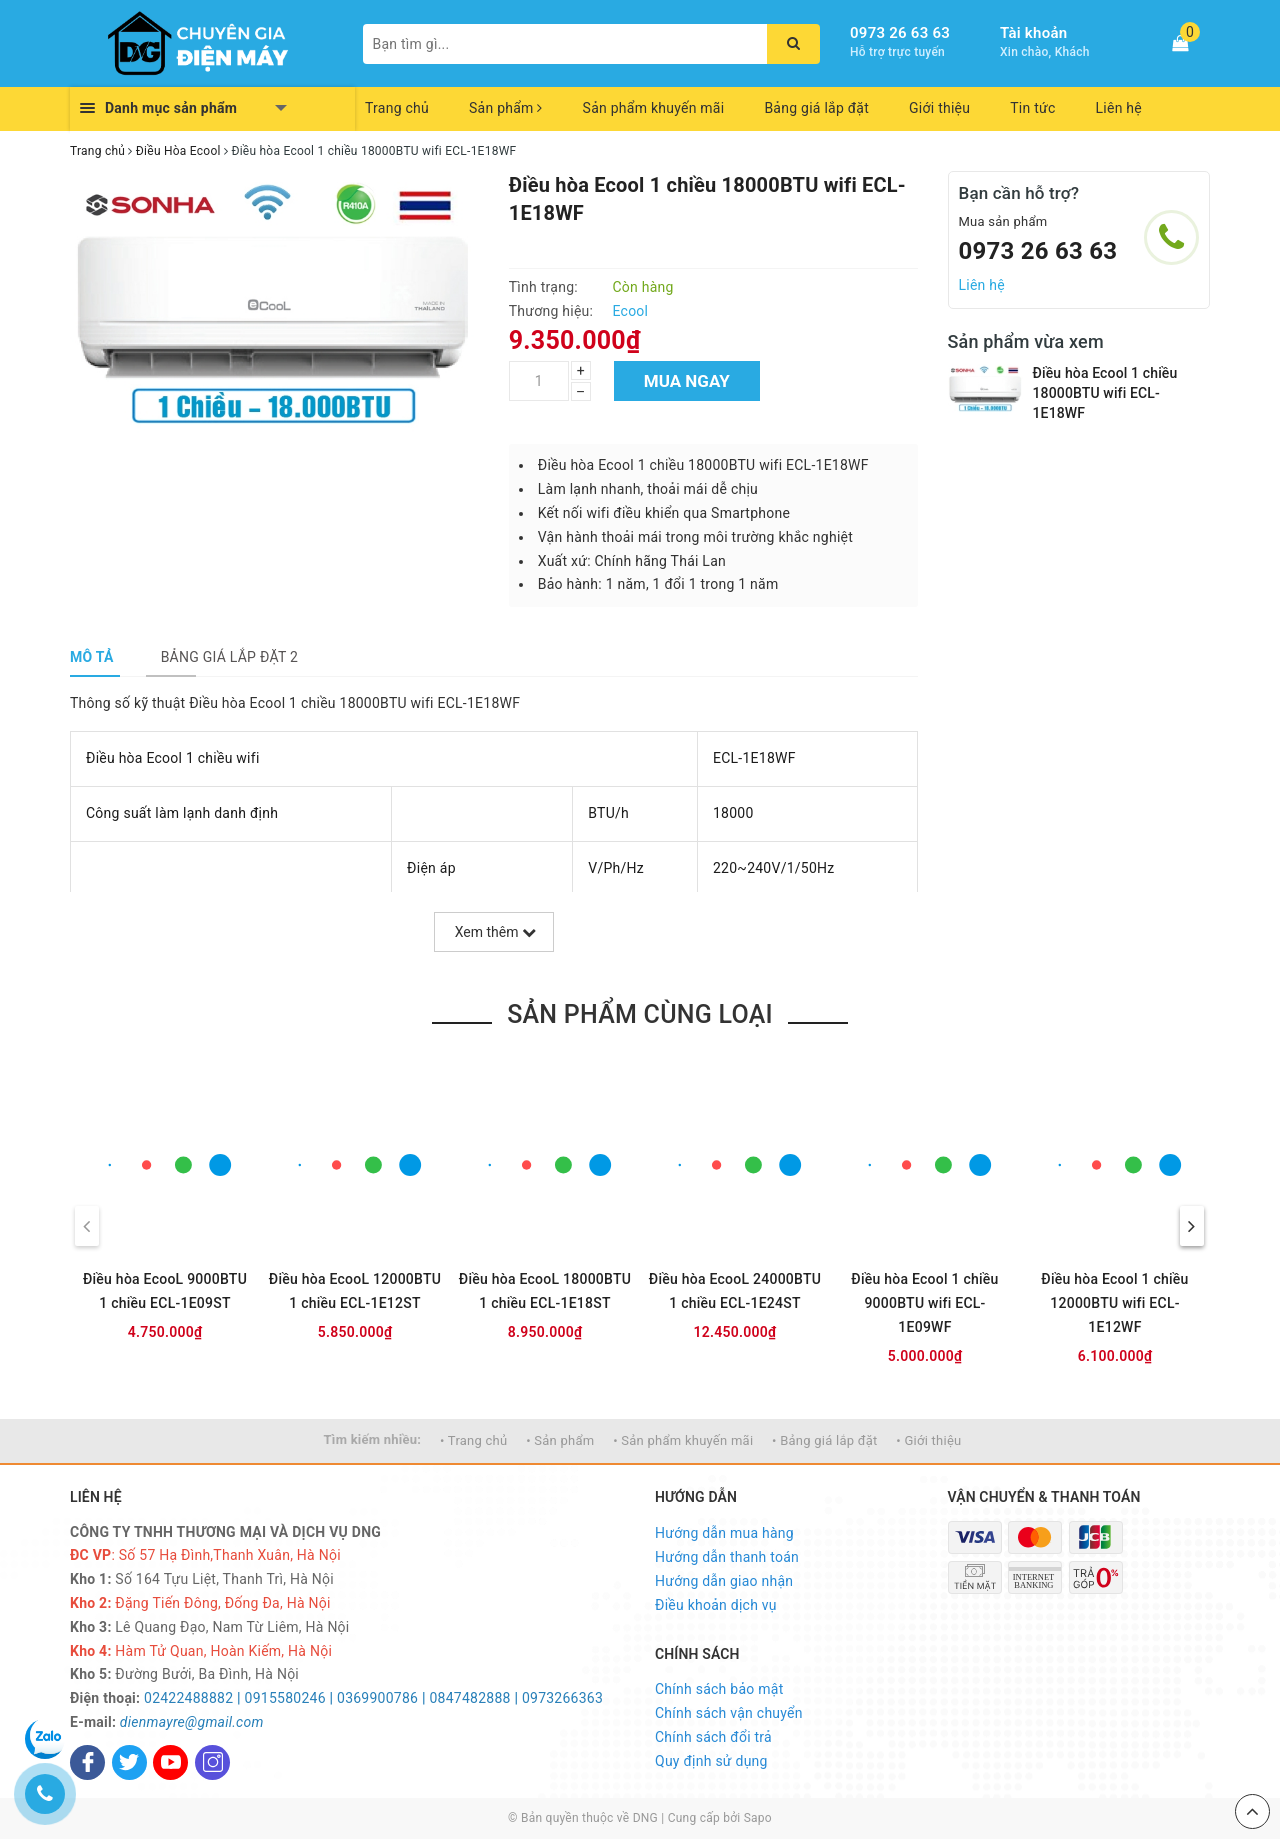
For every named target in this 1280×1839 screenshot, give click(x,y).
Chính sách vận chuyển (729, 1713)
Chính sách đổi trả (713, 1737)
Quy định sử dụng (711, 1761)
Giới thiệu (939, 108)
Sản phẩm (506, 108)
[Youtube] (170, 1762)
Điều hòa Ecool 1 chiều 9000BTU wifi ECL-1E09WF (924, 1303)
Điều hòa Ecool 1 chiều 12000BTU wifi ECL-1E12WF (1114, 1303)
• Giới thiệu (928, 1440)
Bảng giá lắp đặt (816, 108)
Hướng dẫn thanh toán (727, 1557)
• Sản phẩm (560, 1440)
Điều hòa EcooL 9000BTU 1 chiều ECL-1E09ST (165, 1291)
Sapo (758, 1818)
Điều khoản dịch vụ (716, 1605)
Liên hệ (1119, 108)
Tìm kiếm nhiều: (373, 1439)
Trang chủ (397, 108)
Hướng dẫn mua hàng (724, 1533)
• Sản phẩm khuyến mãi (683, 1440)
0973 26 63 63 (900, 33)
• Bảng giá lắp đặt (825, 1440)
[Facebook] (87, 1762)
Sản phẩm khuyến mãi (654, 108)
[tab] (92, 657)
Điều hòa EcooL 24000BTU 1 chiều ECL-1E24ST (735, 1291)
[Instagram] (212, 1762)
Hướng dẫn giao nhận (724, 1581)
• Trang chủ (473, 1440)
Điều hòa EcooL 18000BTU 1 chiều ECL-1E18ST (545, 1291)
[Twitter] (129, 1762)
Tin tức (1032, 108)
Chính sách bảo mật (719, 1689)
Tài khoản (1033, 33)
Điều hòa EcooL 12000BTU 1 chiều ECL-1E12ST (355, 1291)
